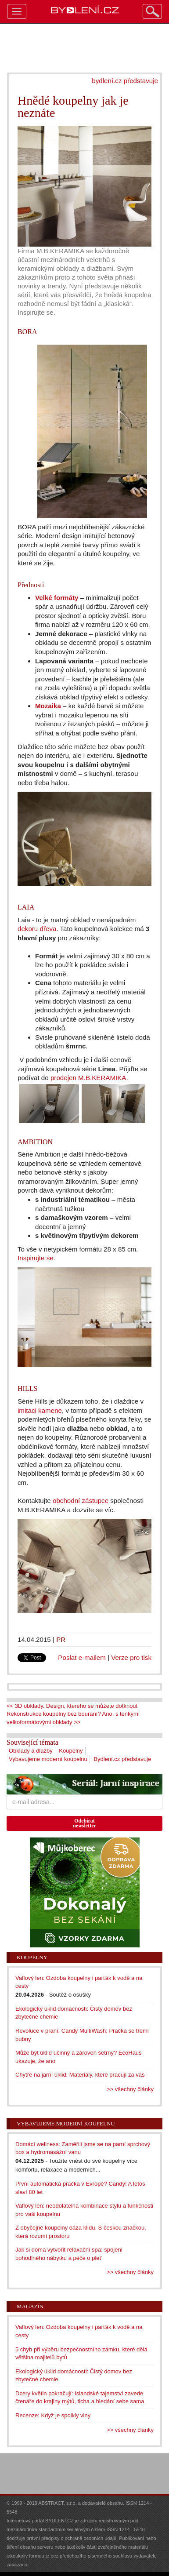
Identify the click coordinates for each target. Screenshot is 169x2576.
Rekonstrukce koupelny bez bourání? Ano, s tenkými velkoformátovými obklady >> (73, 1717)
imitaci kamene (40, 1410)
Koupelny (71, 1750)
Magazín (30, 2306)
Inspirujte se (36, 1258)
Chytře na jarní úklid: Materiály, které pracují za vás (80, 2074)
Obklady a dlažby (31, 1750)
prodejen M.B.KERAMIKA (88, 1077)
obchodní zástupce (80, 1500)
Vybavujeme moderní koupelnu (48, 1759)
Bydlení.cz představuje (122, 1759)
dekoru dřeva (37, 928)
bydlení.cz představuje (125, 80)
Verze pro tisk (131, 1657)
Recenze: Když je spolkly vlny (52, 2415)
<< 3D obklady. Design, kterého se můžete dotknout (72, 1706)
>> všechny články (130, 2089)
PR (60, 1639)
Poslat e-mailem (82, 1657)
